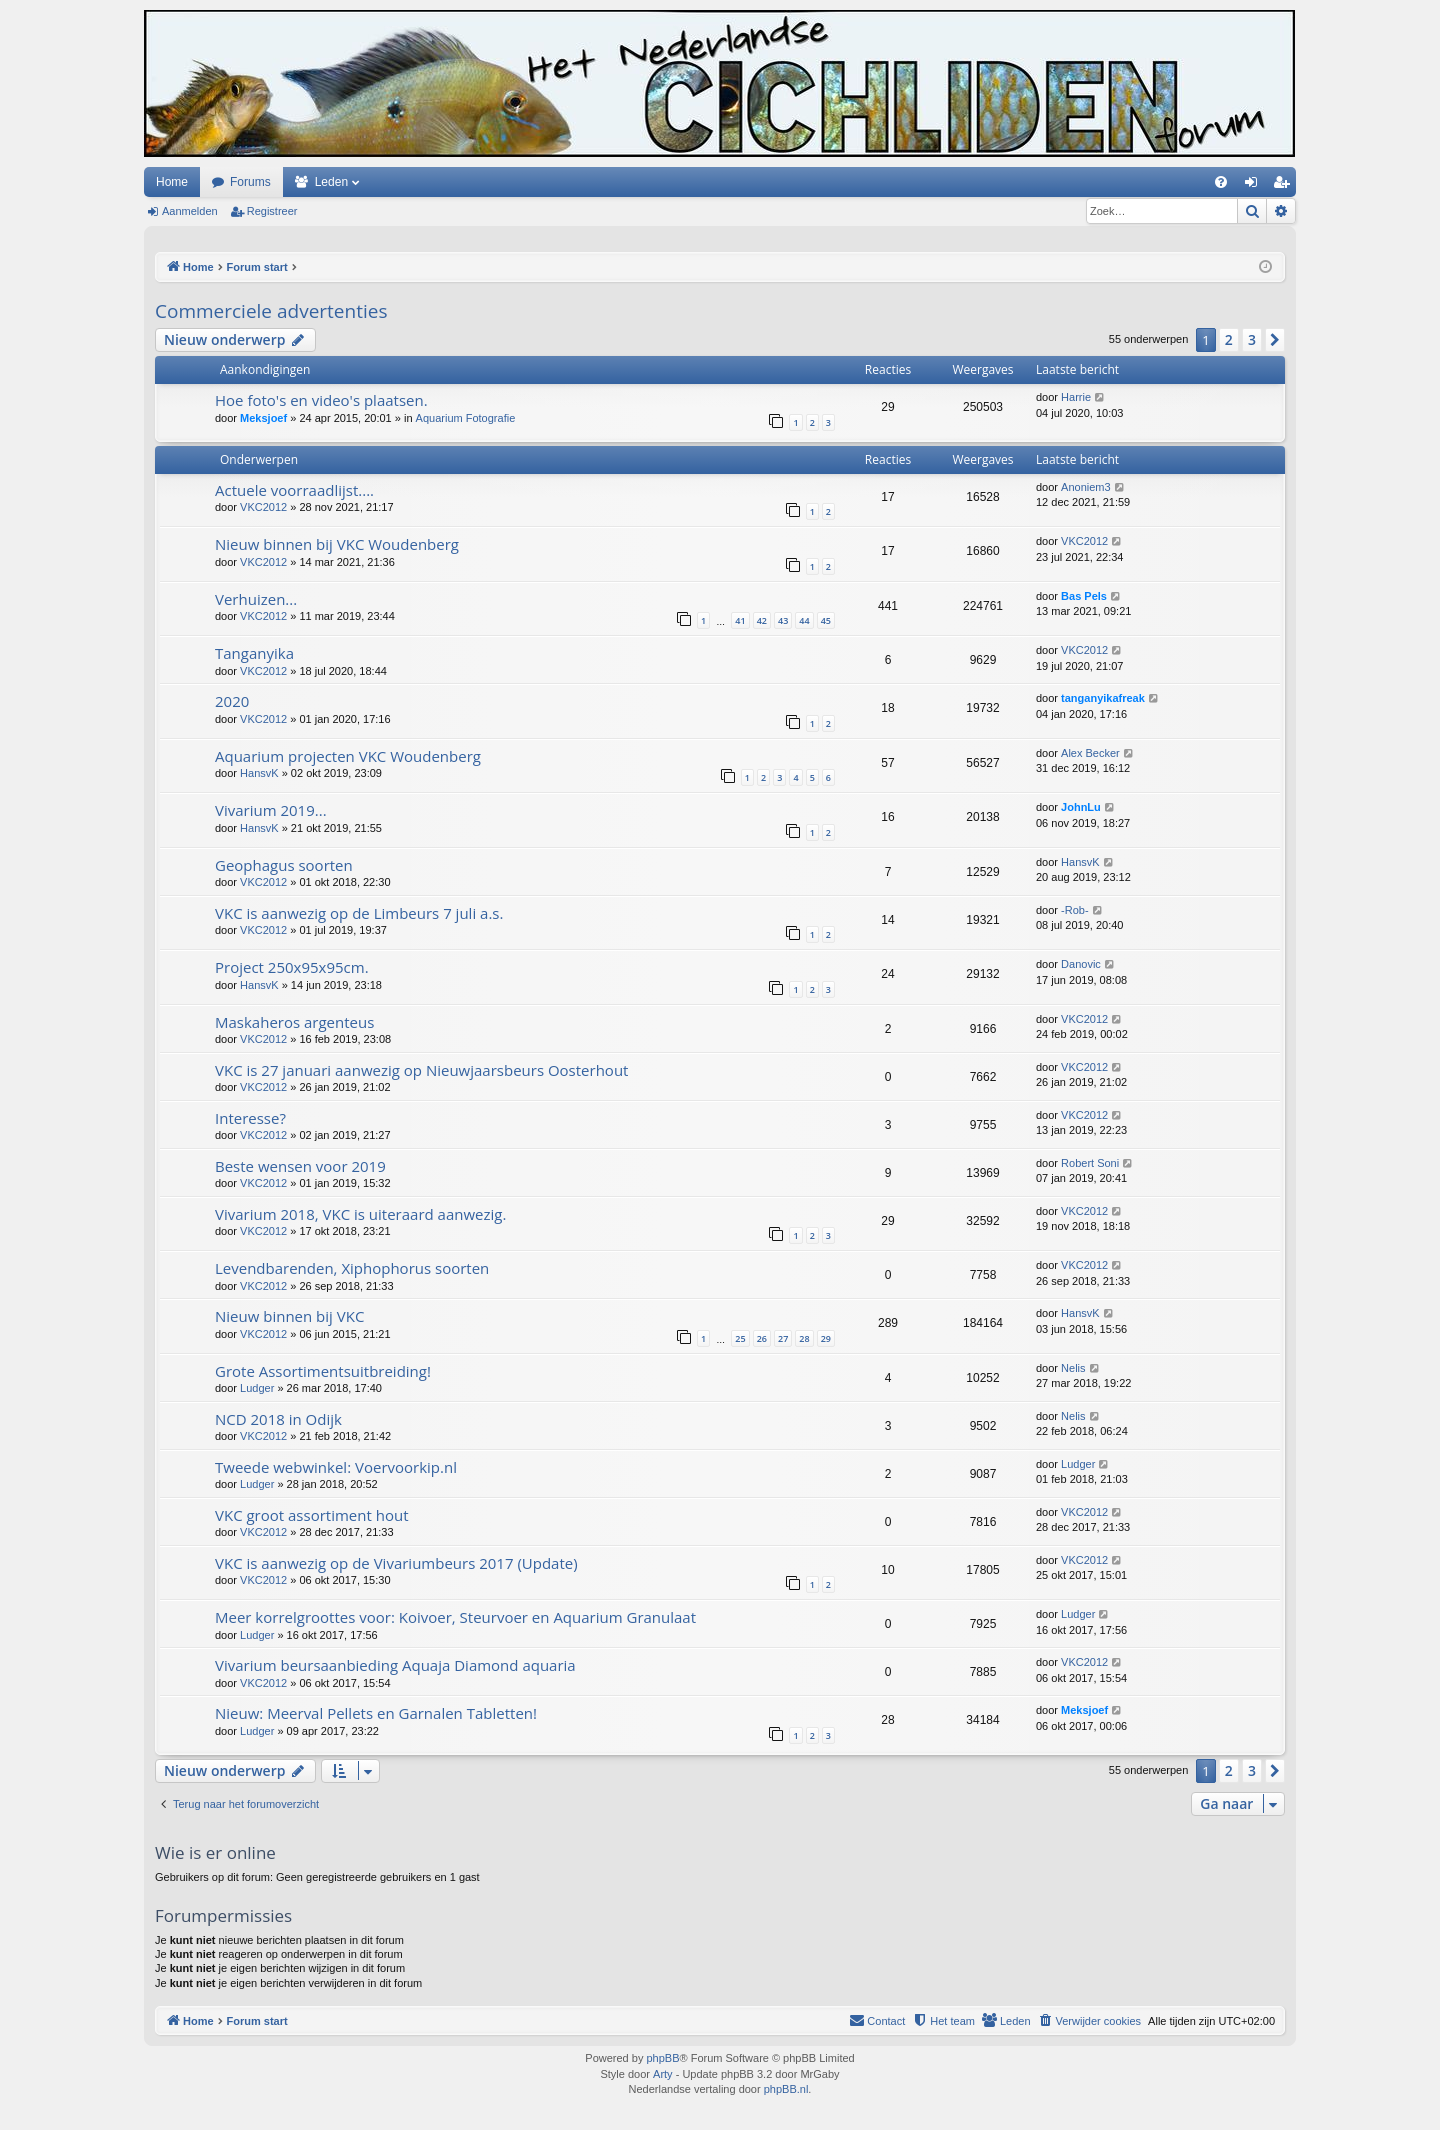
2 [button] (1229, 339)
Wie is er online (215, 1852)
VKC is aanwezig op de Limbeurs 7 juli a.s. (359, 913)
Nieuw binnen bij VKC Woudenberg (337, 544)
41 (740, 620)
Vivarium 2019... (271, 810)
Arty (663, 2074)
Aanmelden (190, 211)
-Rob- (1075, 910)
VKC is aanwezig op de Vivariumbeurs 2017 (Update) (396, 1563)
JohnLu (1081, 807)
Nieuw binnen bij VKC (289, 1316)
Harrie (1076, 397)
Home (172, 182)
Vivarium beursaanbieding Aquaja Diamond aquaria (395, 1665)
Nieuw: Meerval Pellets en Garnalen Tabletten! (376, 1713)
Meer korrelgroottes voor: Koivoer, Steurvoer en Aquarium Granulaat (455, 1617)
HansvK (259, 773)
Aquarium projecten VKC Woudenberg (348, 756)
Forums (250, 182)
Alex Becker (1090, 753)
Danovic (1081, 964)
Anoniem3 (1086, 487)
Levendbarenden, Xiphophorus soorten (352, 1268)
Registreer (272, 211)
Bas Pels (1084, 596)
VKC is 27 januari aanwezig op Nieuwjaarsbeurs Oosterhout (421, 1070)
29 (826, 1338)
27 (783, 1338)
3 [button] (1252, 339)
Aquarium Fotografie (466, 418)
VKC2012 (263, 507)
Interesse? (250, 1118)
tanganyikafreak (1103, 698)
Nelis (1073, 1368)
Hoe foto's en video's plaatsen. (321, 400)
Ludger (257, 1388)
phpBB (662, 2058)
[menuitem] (1221, 182)
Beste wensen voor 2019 (300, 1166)
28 (804, 1338)
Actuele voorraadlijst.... (294, 490)
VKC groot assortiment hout (311, 1515)
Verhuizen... (256, 599)
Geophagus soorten (284, 865)
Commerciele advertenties (271, 311)
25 (740, 1338)
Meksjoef (263, 418)
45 (826, 620)
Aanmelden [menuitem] (1255, 186)
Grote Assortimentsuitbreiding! (323, 1371)
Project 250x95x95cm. (292, 967)
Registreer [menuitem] (1285, 186)
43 (783, 620)
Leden (331, 182)
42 (762, 620)
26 (762, 1338)
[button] (1275, 340)
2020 (232, 701)
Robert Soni (1090, 1163)
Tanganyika (254, 653)
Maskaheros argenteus (294, 1022)
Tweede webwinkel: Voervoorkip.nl (336, 1467)
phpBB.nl (786, 2089)
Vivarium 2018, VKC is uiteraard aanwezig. (360, 1214)
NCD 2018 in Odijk (278, 1419)
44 (804, 620)
